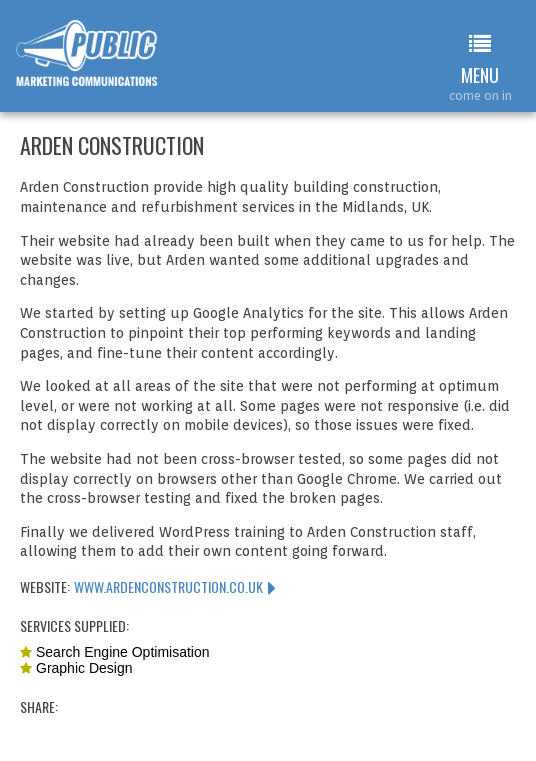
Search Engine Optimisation (123, 652)
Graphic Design (84, 668)
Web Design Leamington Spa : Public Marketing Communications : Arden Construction (98, 63)
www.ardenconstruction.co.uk (168, 586)
